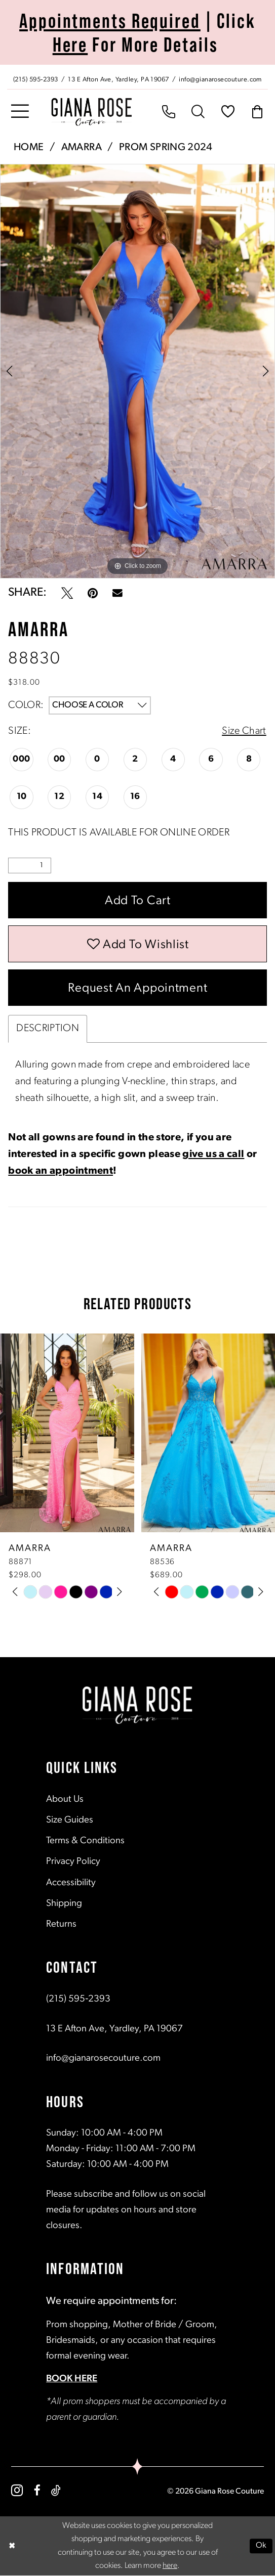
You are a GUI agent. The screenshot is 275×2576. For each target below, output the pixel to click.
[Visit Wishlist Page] (228, 112)
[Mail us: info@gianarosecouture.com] (221, 78)
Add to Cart (137, 901)
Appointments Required (110, 20)
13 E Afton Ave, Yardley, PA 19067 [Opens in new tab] (114, 2029)
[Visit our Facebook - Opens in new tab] (36, 2490)
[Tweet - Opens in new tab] (67, 593)
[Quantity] (29, 865)
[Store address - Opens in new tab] (119, 78)
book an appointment (60, 1172)
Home (29, 148)
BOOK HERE (71, 2379)
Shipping (64, 1903)
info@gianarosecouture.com (103, 2058)
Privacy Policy (73, 1862)
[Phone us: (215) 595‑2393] (35, 78)
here (170, 2566)
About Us (65, 1800)
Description (47, 1029)
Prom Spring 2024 (166, 148)
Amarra (81, 148)
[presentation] (67, 1433)
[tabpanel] (137, 371)
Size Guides (69, 1821)
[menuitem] (137, 77)
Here (70, 44)
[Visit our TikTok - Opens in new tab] (56, 2490)
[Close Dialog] (12, 2546)
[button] (20, 111)
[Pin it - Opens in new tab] (93, 593)
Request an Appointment (137, 989)
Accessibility (71, 1883)
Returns (61, 1924)
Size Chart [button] (244, 731)
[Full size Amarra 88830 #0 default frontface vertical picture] (137, 371)
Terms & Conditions (85, 1841)
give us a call (213, 1155)
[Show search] (198, 112)
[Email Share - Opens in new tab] (117, 593)
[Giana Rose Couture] (91, 111)
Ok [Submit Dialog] (261, 2546)
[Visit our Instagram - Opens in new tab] (17, 2490)
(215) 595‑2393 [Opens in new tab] (78, 2000)
